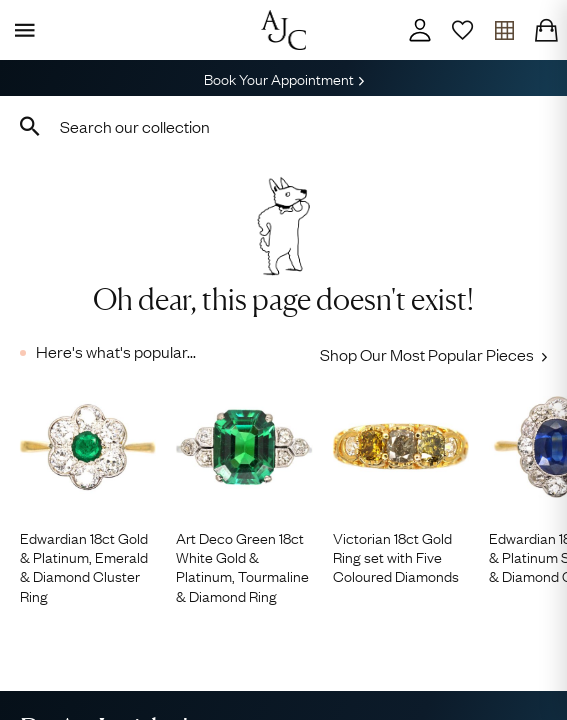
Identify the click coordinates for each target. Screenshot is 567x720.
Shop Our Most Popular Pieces (433, 354)
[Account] (420, 30)
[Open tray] (504, 30)
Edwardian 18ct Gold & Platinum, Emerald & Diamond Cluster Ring (84, 566)
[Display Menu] (21, 30)
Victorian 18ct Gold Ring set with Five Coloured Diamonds (396, 557)
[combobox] (283, 126)
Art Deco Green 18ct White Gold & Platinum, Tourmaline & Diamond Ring (242, 566)
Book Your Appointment (284, 78)
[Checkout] (546, 30)
